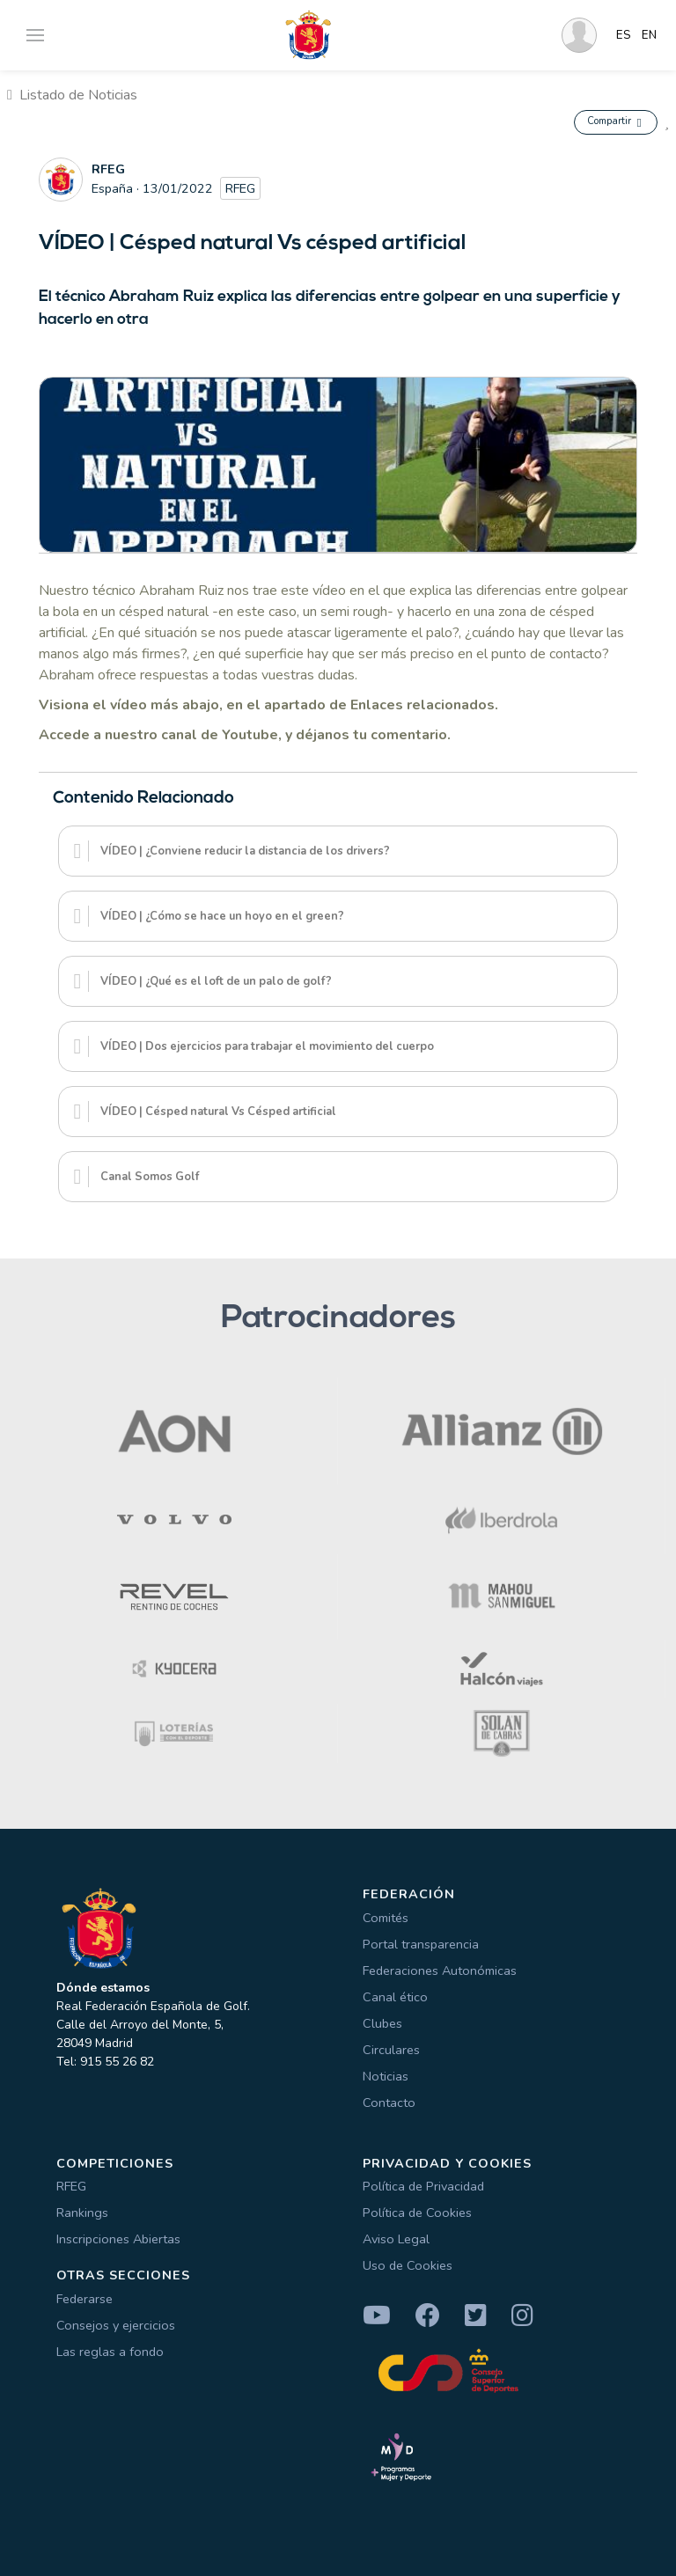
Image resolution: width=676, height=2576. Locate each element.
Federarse (84, 2299)
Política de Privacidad (423, 2186)
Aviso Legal (396, 2239)
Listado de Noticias (72, 95)
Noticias (385, 2076)
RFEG (71, 2186)
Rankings (82, 2212)
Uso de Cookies (407, 2265)
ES (623, 35)
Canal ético (395, 1997)
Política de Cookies (417, 2212)
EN (649, 35)
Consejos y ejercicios (115, 2325)
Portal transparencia (421, 1944)
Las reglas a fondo (110, 2351)
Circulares (391, 2050)
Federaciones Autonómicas (440, 1970)
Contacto (389, 2102)
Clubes (382, 2023)
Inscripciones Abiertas (118, 2239)
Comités (385, 1917)
